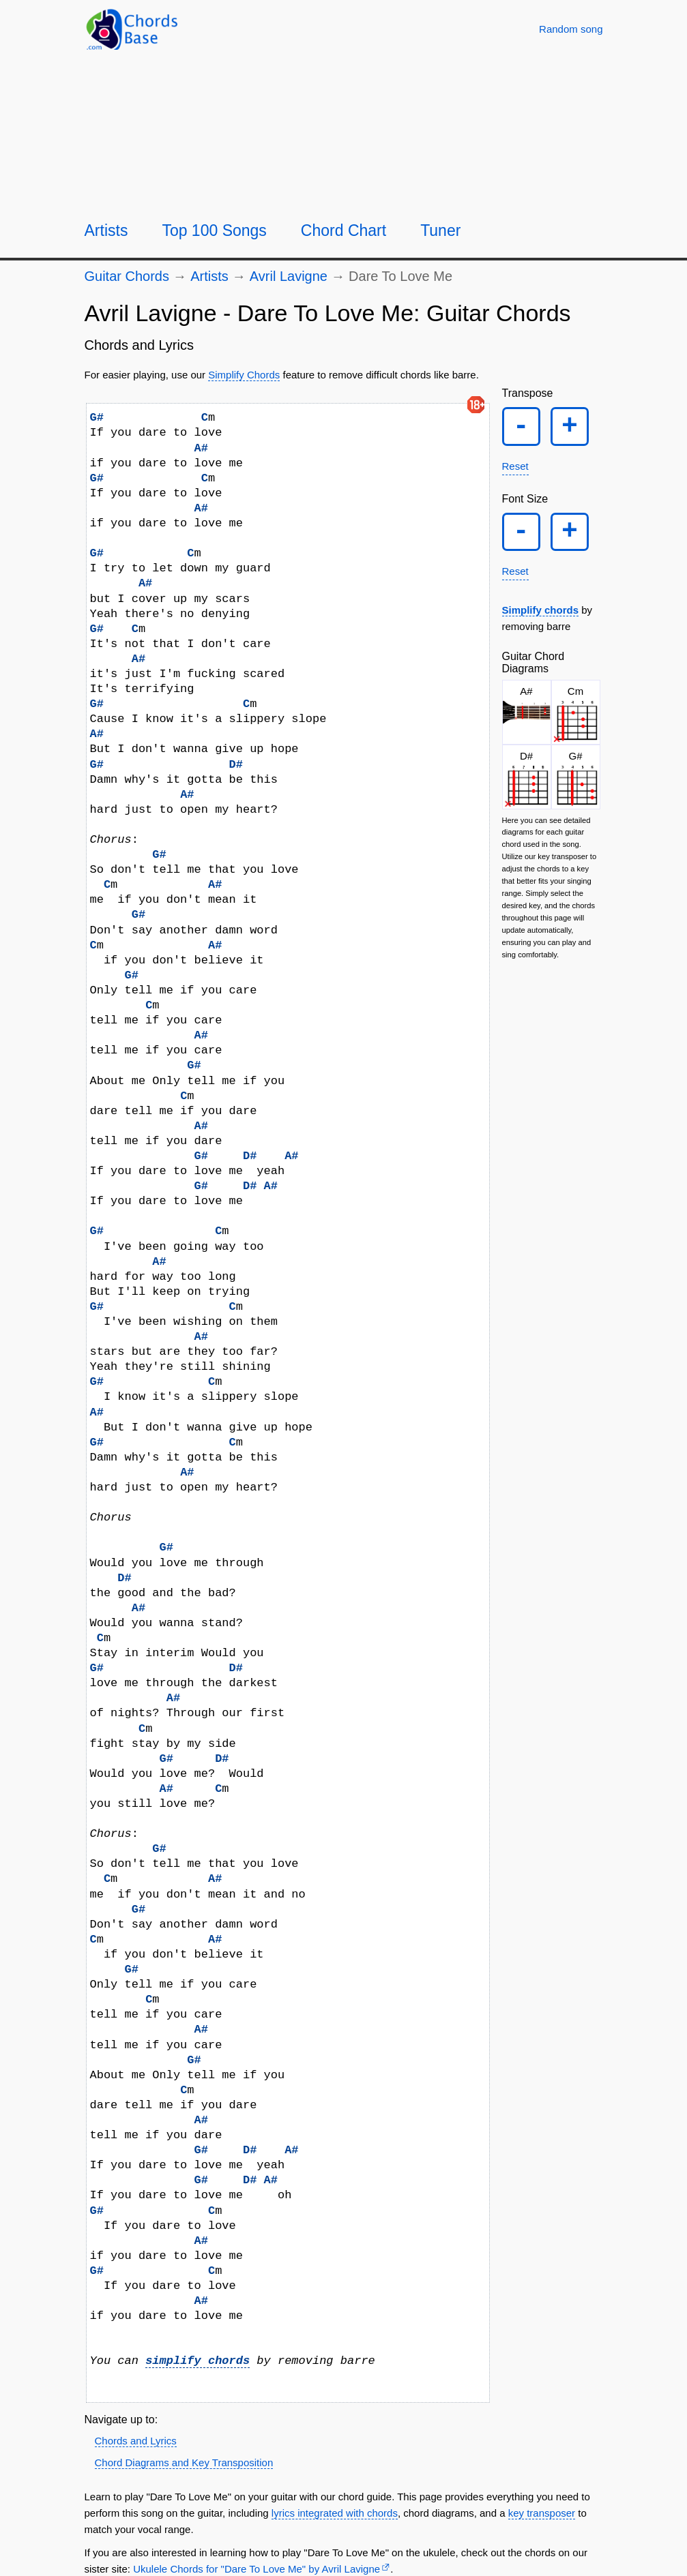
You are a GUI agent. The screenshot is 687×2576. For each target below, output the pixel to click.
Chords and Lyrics (136, 2440)
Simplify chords (540, 621)
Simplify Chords (244, 374)
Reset (515, 471)
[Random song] (570, 29)
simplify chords (197, 2361)
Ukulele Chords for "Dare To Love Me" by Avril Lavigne (256, 2569)
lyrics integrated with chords (335, 2513)
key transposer (541, 2513)
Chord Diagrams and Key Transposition (184, 2462)
